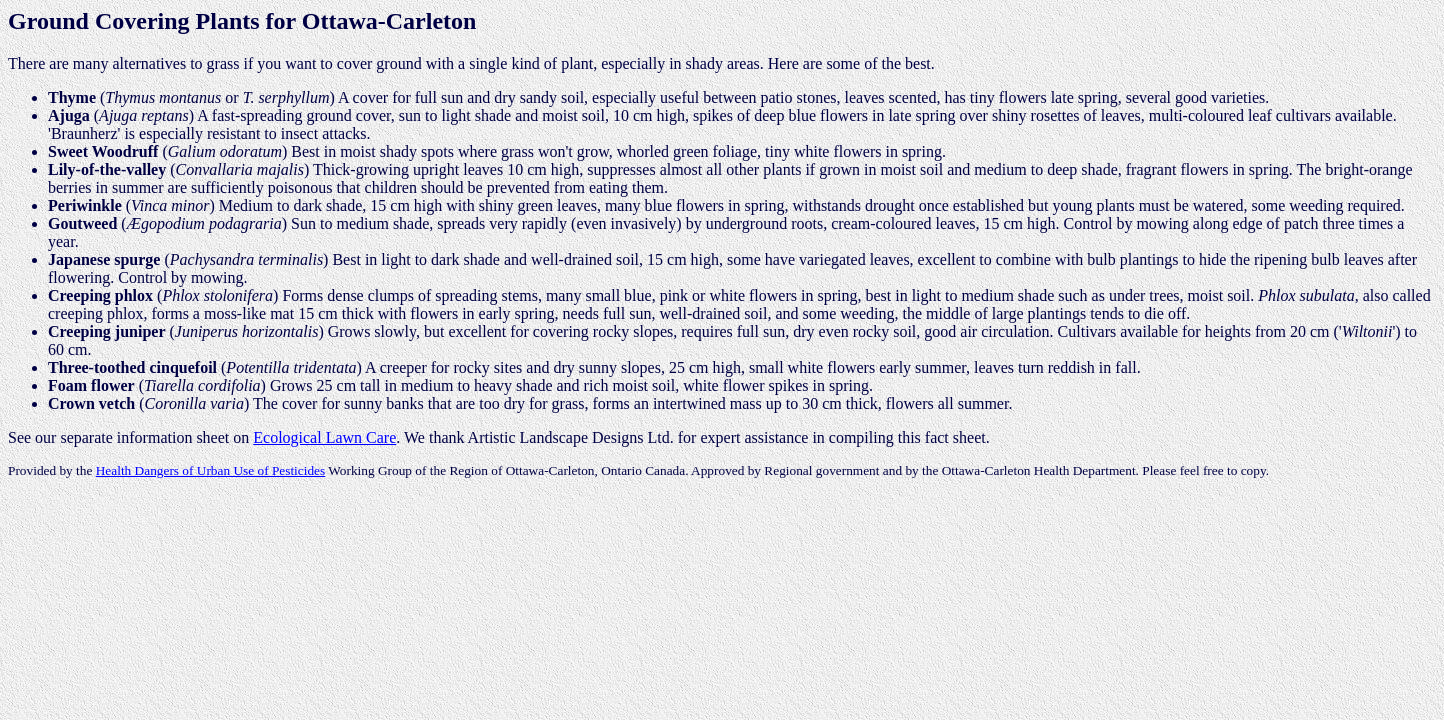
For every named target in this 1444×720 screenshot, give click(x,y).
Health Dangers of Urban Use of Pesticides (210, 470)
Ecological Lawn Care (324, 437)
